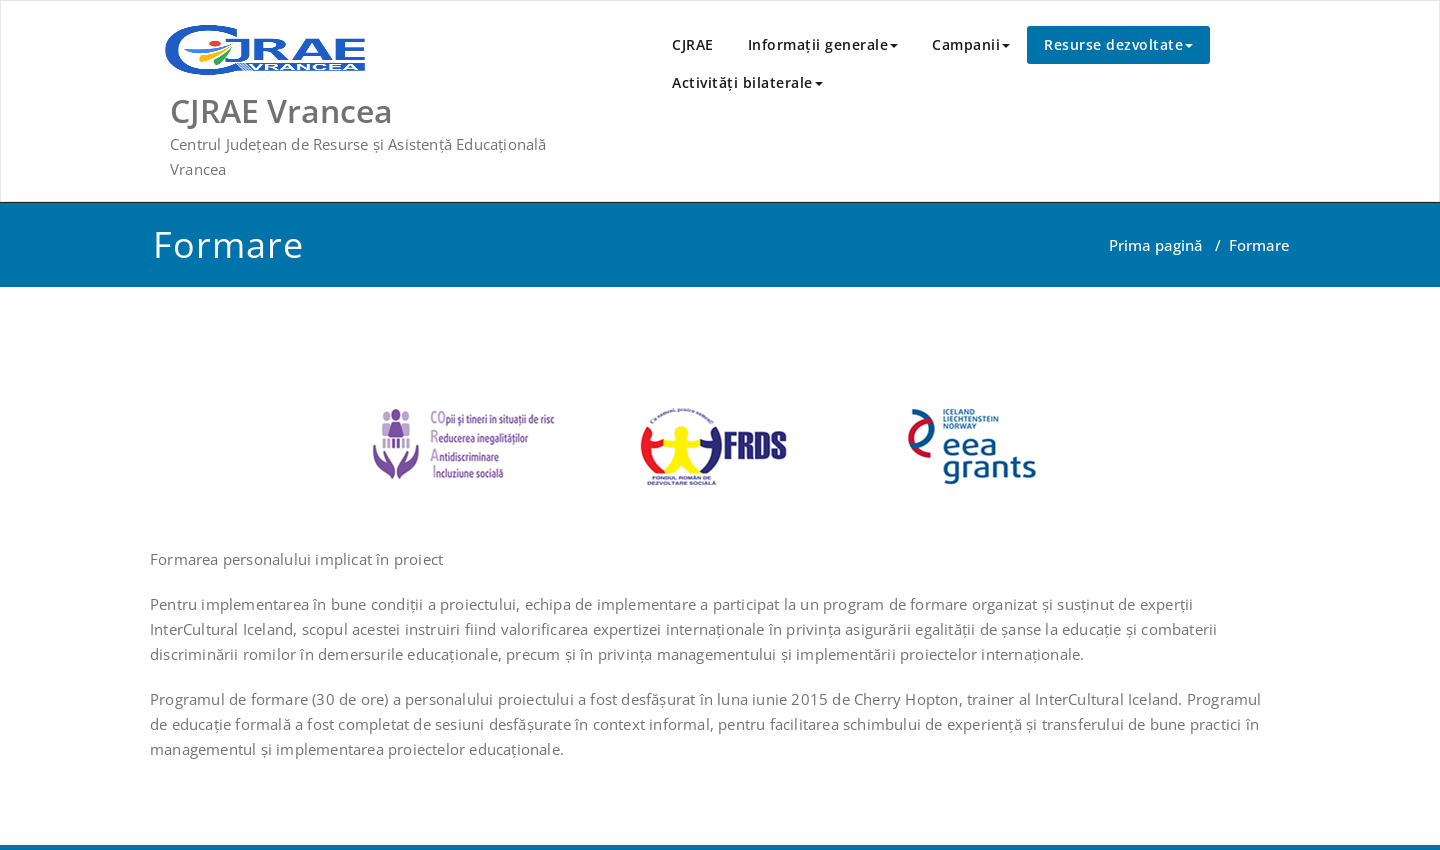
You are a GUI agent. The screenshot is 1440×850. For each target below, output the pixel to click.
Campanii (971, 44)
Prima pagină (1156, 245)
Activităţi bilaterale (747, 82)
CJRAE (693, 44)
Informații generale (823, 44)
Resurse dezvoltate (1118, 44)
